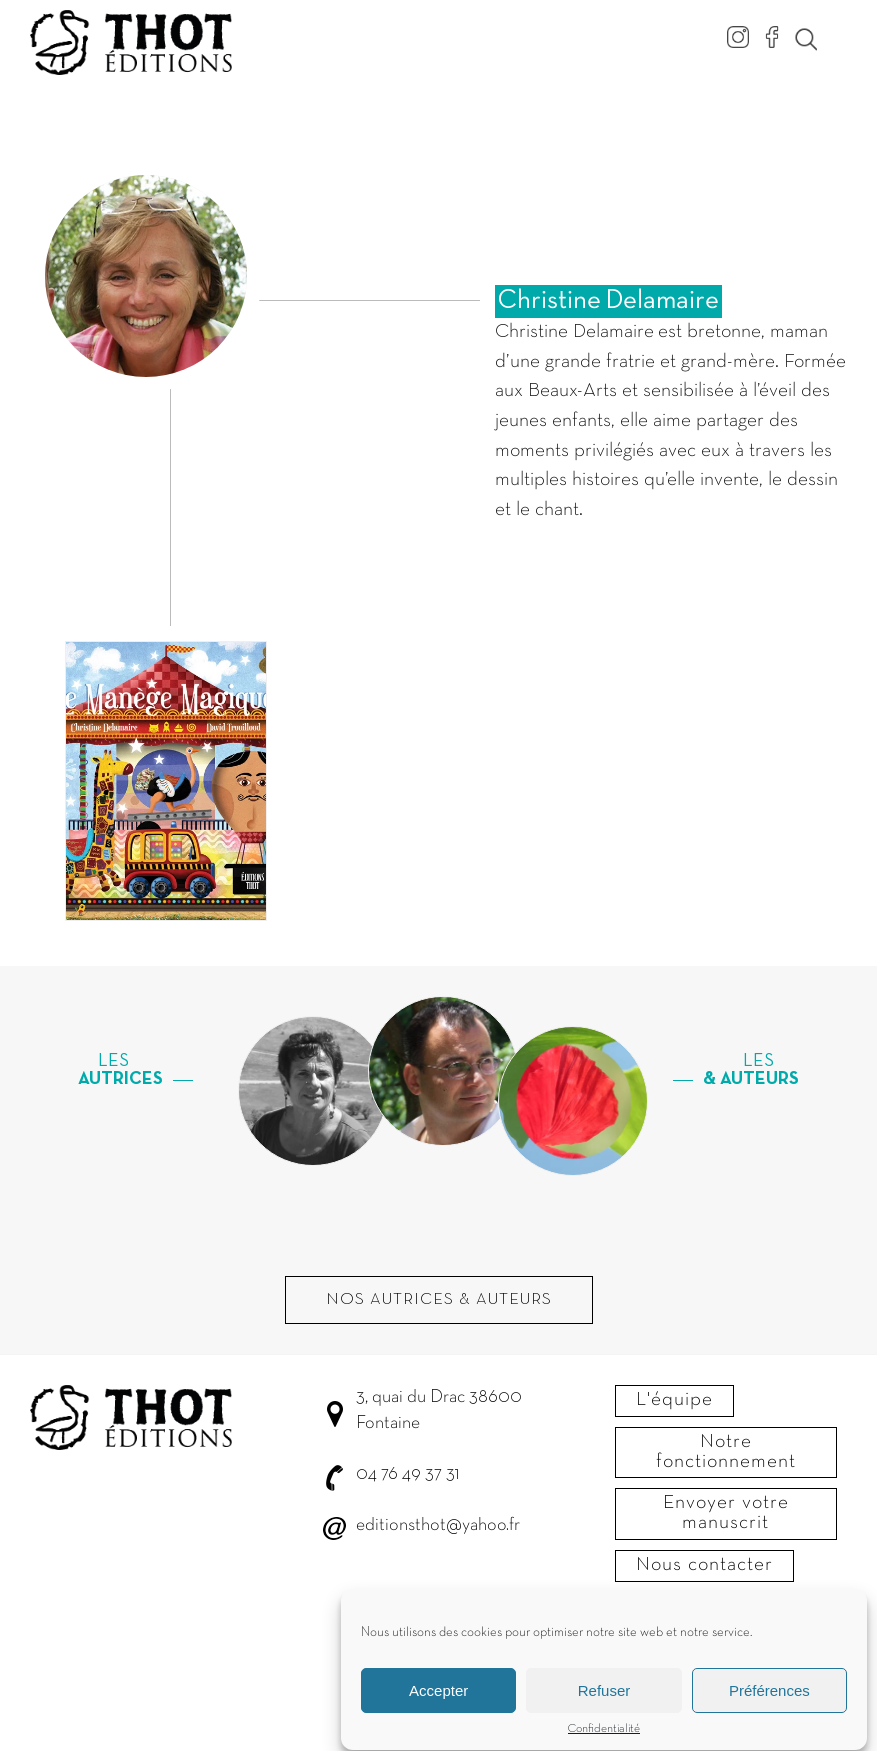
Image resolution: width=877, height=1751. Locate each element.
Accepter (438, 1700)
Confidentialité (604, 1739)
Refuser (604, 1700)
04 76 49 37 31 (407, 1474)
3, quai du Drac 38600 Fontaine (439, 1410)
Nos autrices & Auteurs (439, 1300)
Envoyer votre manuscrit (726, 1513)
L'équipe (674, 1400)
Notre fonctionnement (726, 1452)
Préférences (769, 1700)
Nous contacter (704, 1565)
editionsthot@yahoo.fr (438, 1525)
